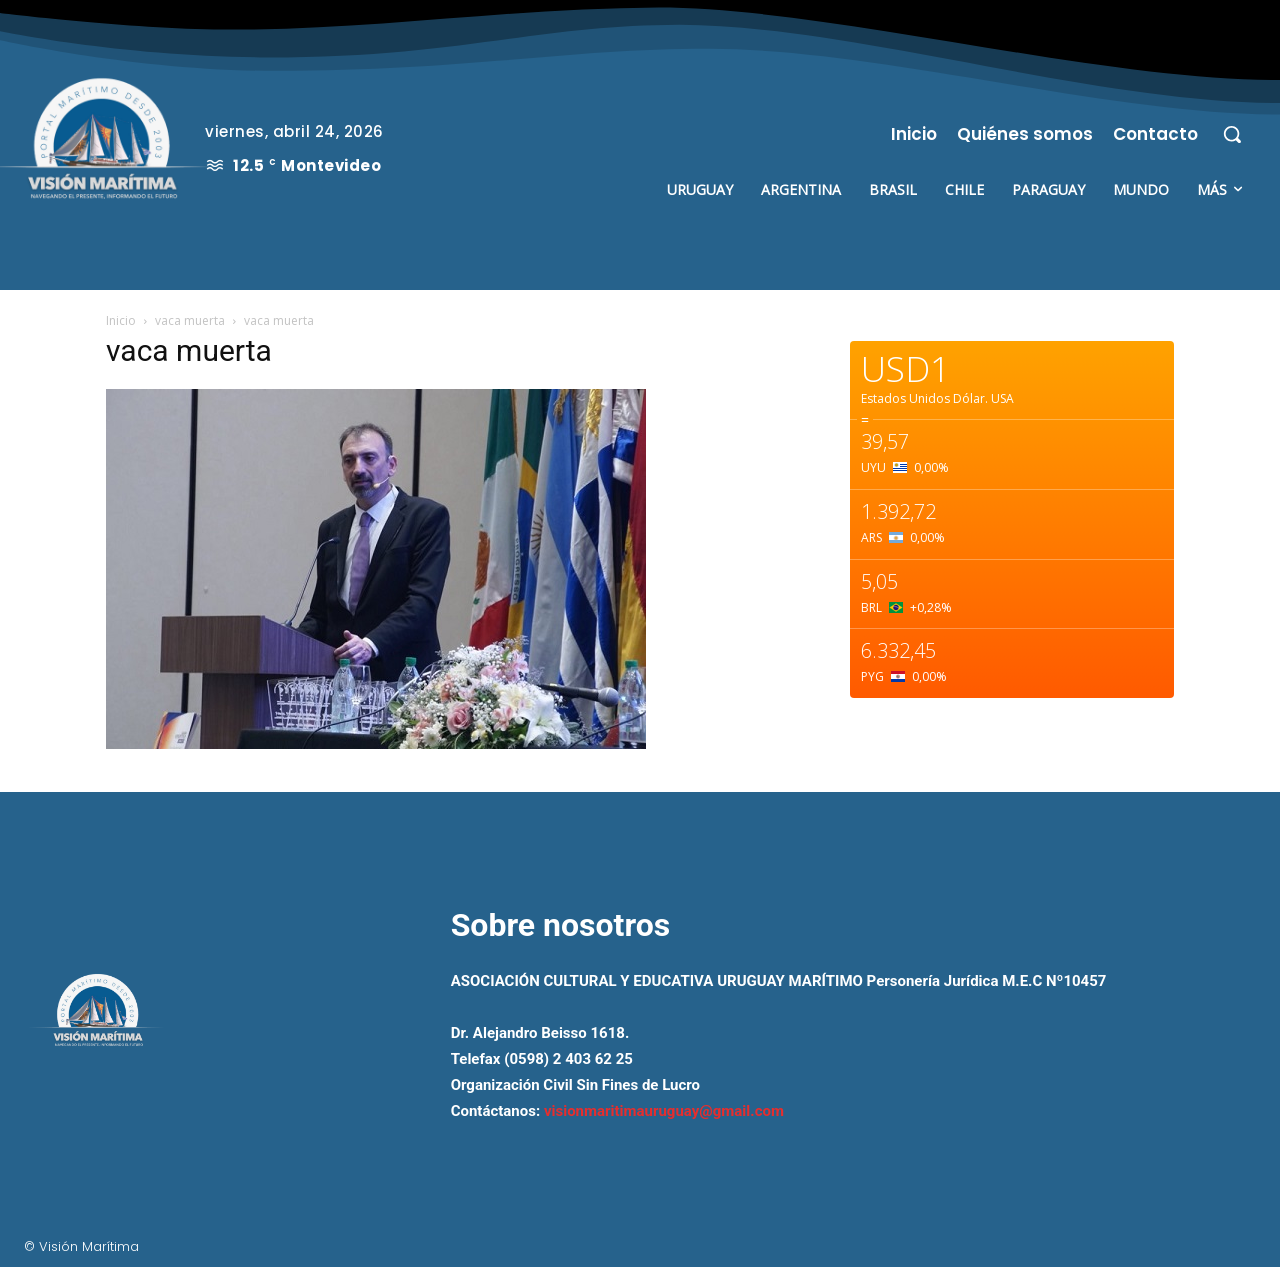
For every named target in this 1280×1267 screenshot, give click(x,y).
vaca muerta (190, 320)
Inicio (121, 320)
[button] (1232, 134)
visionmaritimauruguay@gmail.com (664, 1111)
